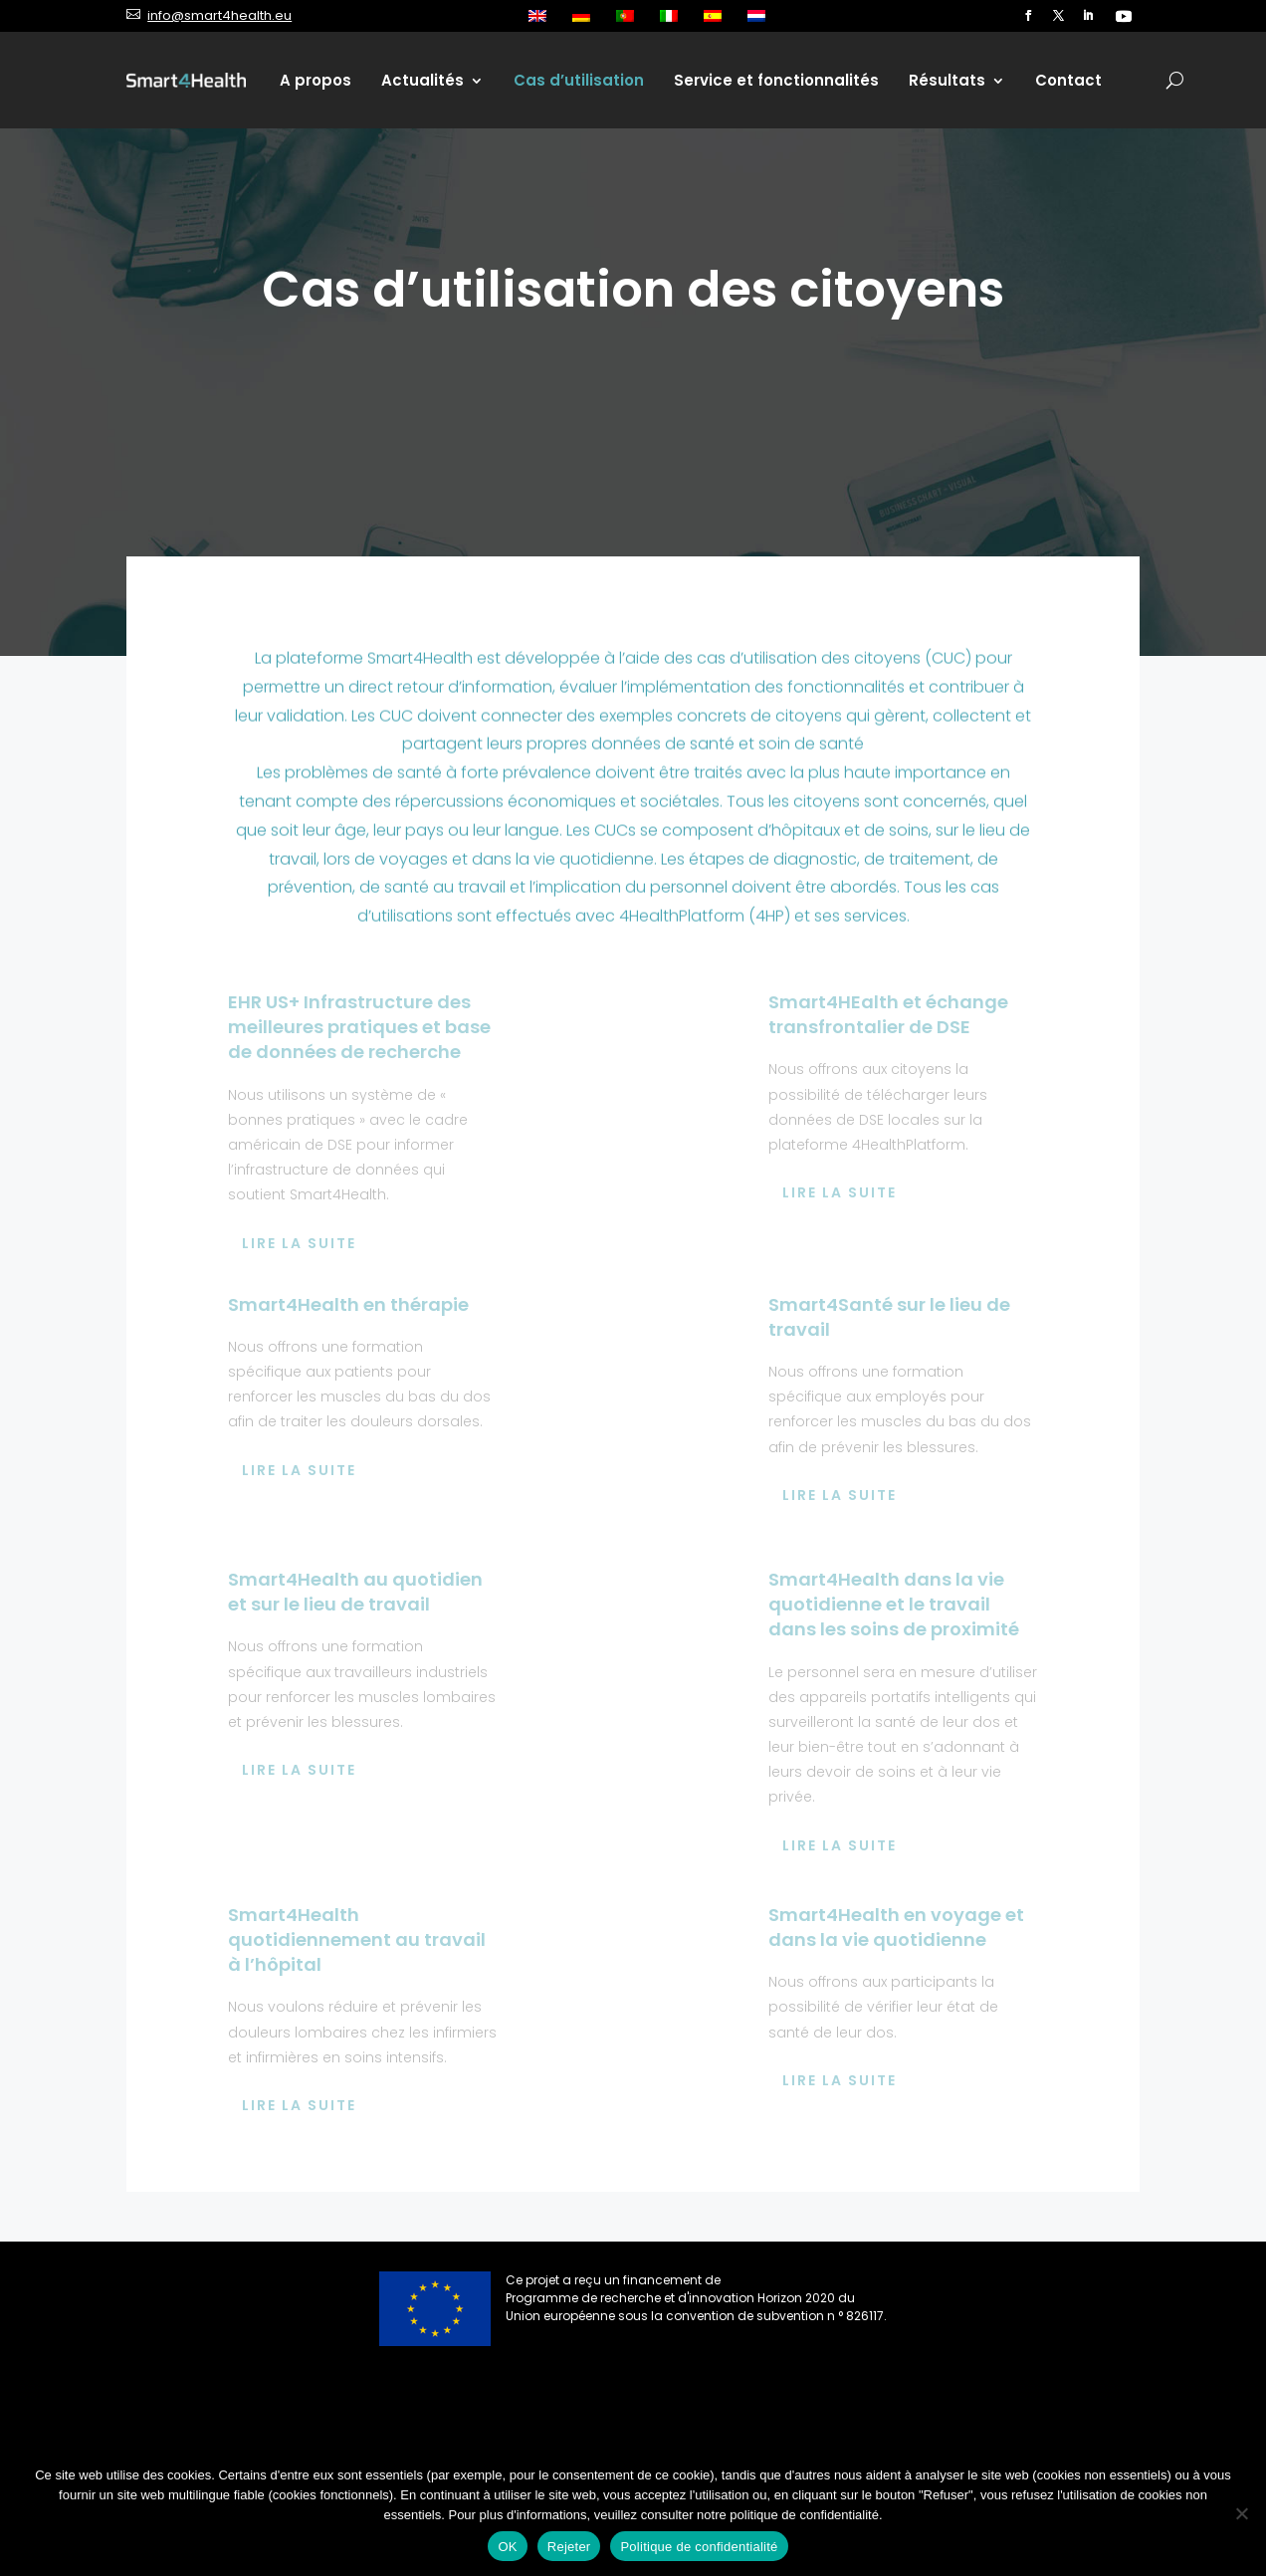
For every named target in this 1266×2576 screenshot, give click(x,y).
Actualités (422, 80)
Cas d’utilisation (579, 80)
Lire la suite (299, 1243)
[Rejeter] (1241, 2513)
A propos (315, 80)
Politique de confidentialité (698, 2546)
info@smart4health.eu (219, 15)
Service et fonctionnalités (776, 80)
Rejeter (569, 2546)
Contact (1068, 80)
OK (507, 2546)
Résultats (947, 80)
